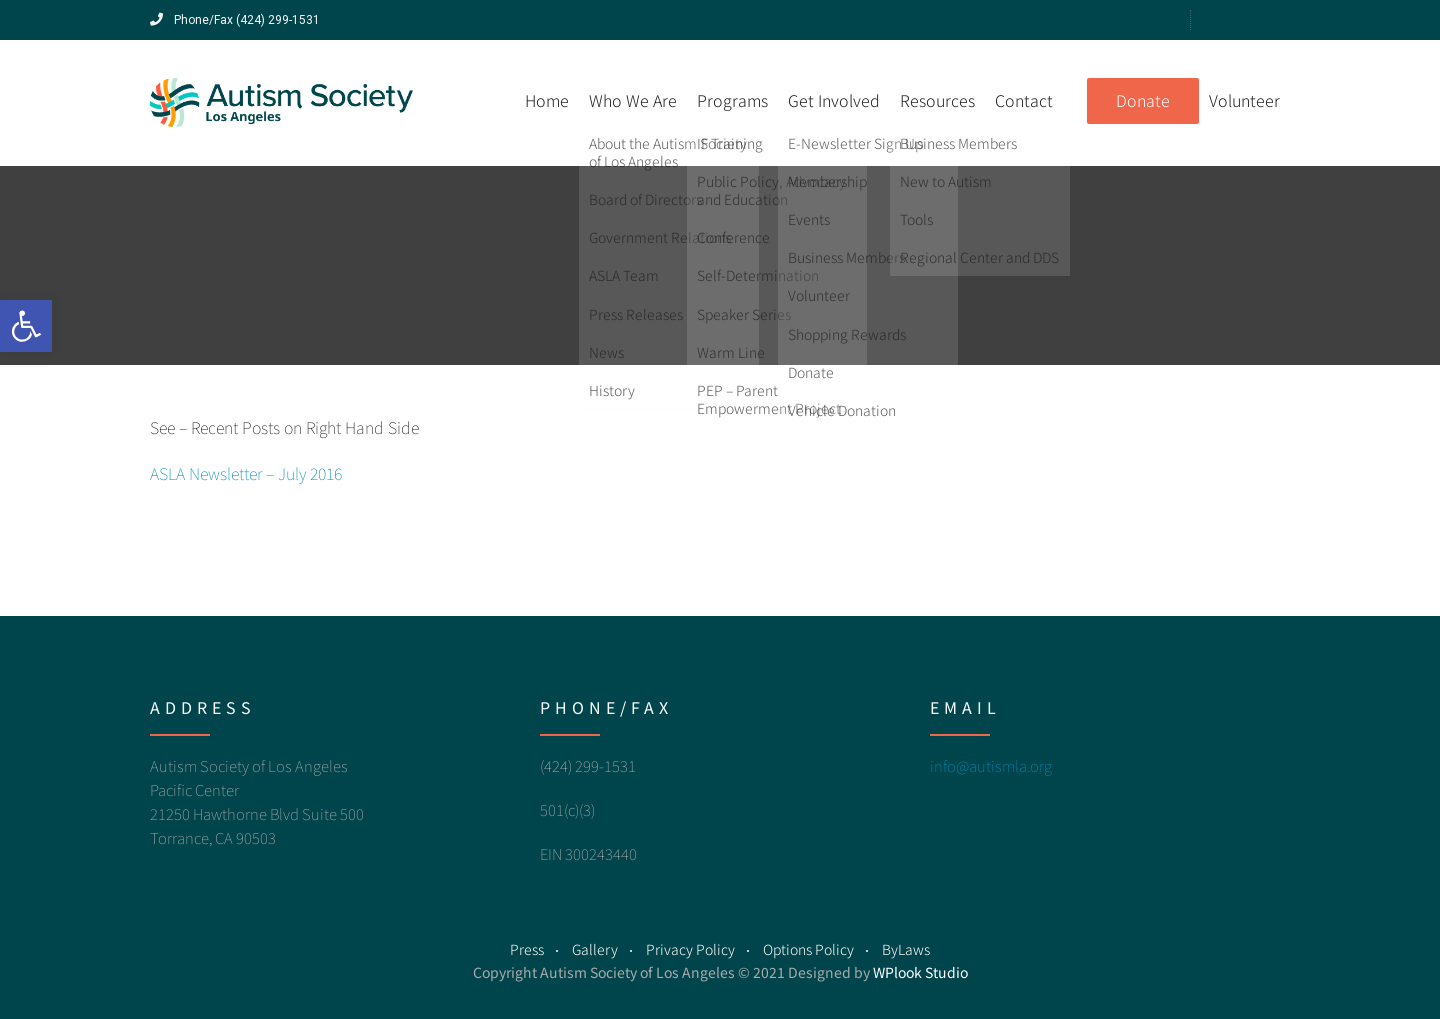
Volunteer (1244, 100)
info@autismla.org (991, 765)
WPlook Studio (920, 972)
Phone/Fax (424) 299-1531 (235, 20)
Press (527, 949)
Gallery (595, 949)
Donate (1143, 100)
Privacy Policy (690, 949)
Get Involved (834, 100)
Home (547, 100)
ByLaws (906, 949)
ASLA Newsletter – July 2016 (246, 473)
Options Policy (808, 949)
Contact (1024, 100)
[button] (26, 326)
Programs (732, 100)
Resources (937, 100)
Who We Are (633, 100)
